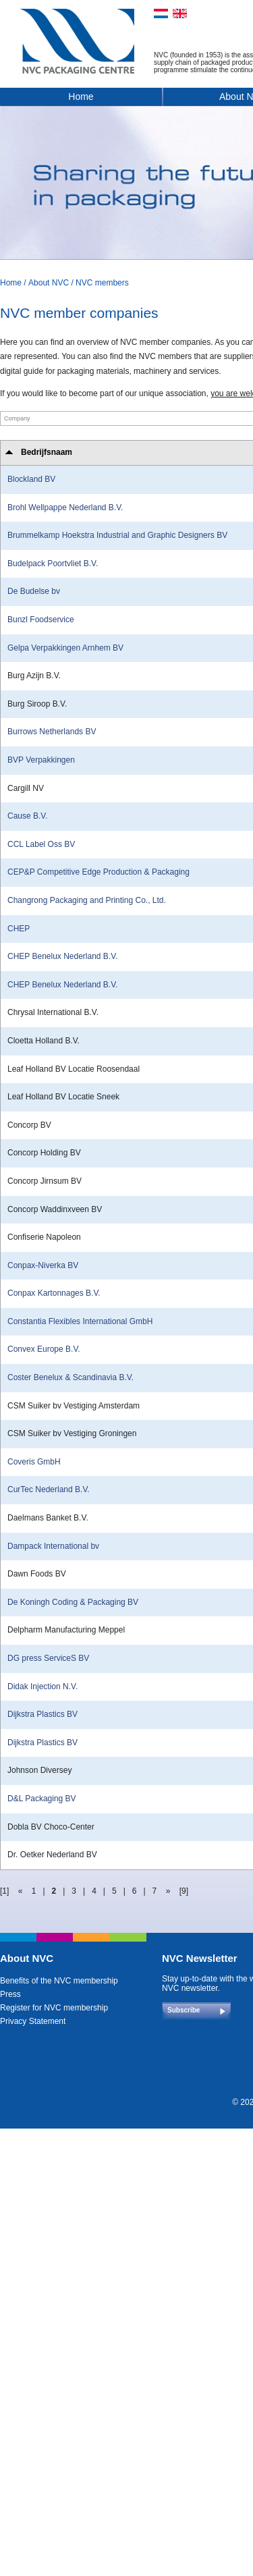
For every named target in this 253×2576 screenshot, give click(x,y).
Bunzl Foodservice (40, 619)
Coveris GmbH (34, 1462)
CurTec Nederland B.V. (48, 1489)
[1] (4, 1891)
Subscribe (183, 2010)
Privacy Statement (32, 2021)
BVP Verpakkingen (41, 760)
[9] (183, 1891)
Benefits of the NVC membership (59, 1980)
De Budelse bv (33, 591)
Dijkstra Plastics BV (42, 1714)
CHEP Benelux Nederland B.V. (62, 956)
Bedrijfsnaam (46, 452)
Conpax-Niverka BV (42, 1265)
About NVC (48, 282)
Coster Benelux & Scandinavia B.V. (70, 1377)
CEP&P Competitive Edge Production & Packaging (98, 872)
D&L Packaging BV (41, 1798)
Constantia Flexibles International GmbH (79, 1321)
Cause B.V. (27, 816)
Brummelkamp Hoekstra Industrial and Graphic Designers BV (117, 535)
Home (80, 96)
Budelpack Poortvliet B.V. (52, 563)
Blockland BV (31, 479)
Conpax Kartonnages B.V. (54, 1293)
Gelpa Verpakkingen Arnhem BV (65, 648)
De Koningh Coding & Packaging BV (72, 1602)
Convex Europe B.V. (43, 1349)
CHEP (18, 928)
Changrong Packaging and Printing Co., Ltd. (86, 900)
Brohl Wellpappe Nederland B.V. (65, 507)
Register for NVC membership (54, 2007)
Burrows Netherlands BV (51, 731)
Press (10, 1994)
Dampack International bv (53, 1546)
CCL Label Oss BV (41, 844)
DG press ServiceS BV (48, 1658)
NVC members (102, 282)
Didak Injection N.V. (42, 1686)
